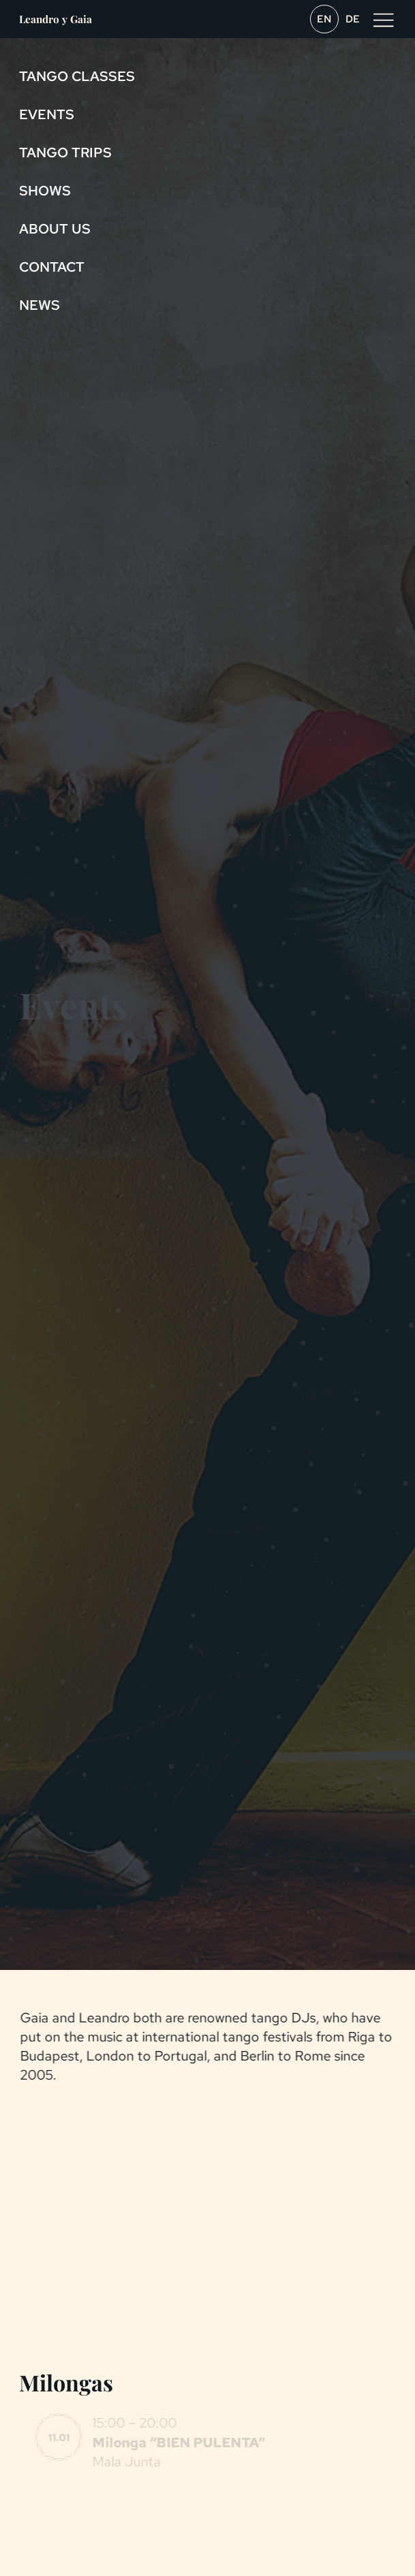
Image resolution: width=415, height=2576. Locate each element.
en (324, 19)
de (352, 19)
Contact (51, 267)
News (39, 305)
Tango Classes (77, 76)
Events (46, 114)
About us (55, 229)
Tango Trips (65, 152)
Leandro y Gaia (55, 19)
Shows (45, 191)
